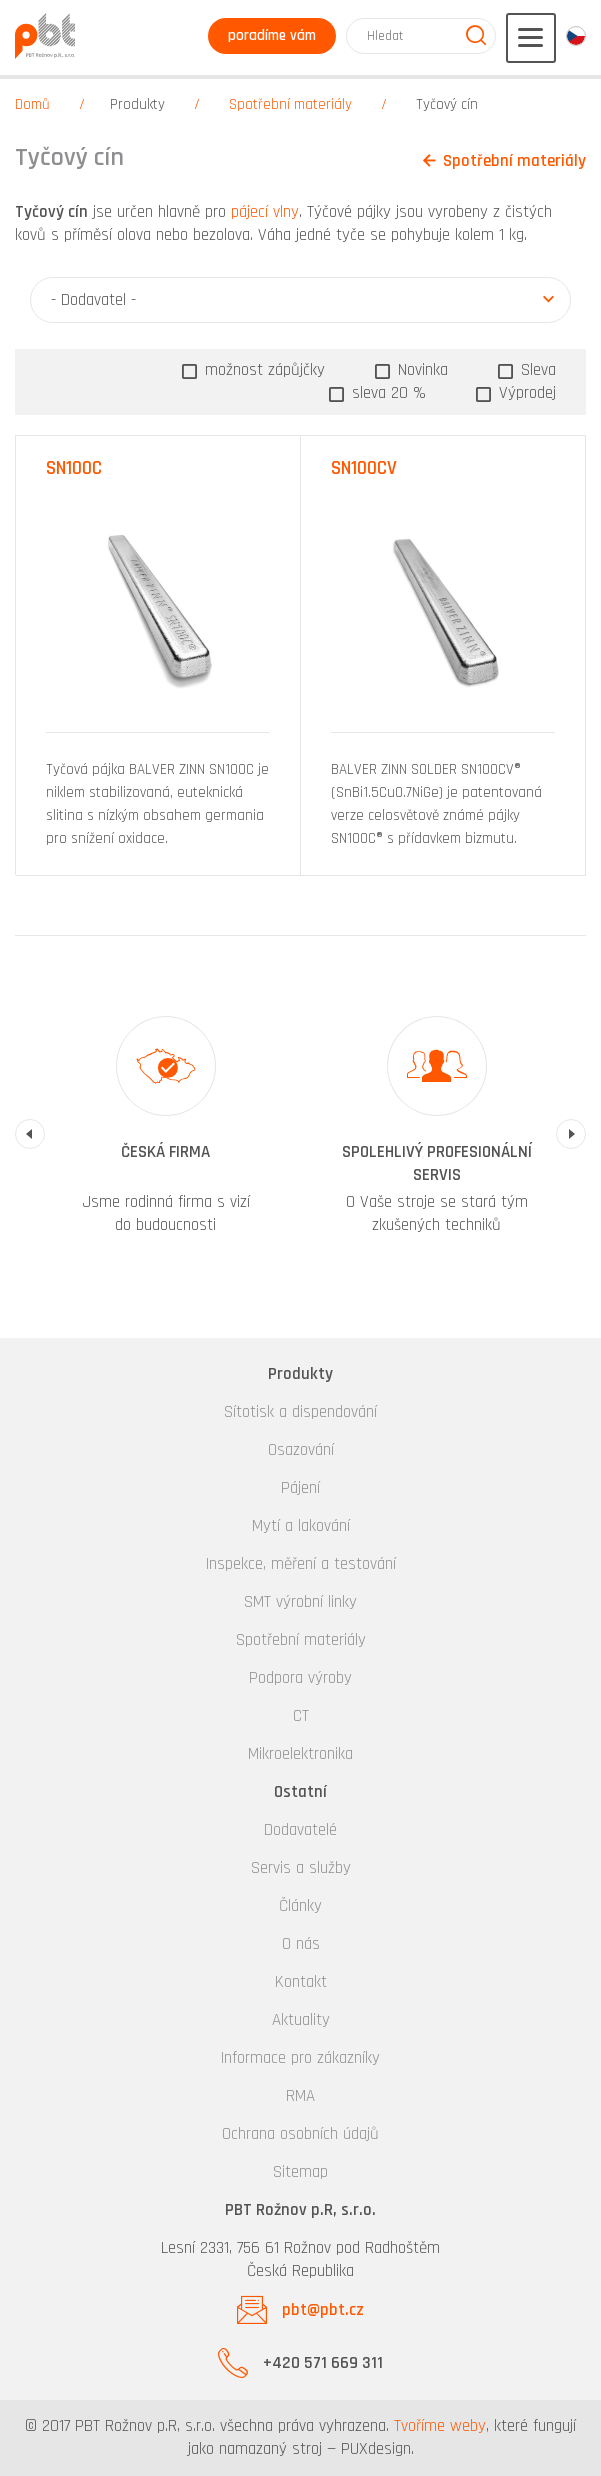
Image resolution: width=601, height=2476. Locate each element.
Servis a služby (301, 1868)
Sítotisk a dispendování (300, 1412)
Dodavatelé (300, 1830)
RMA (300, 2096)
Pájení (300, 1488)
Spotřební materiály (290, 104)
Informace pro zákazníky (300, 2058)
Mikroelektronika (300, 1754)
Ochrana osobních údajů (300, 2134)
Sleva (536, 370)
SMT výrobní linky (300, 1602)
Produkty (137, 104)
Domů (32, 104)
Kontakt (301, 1982)
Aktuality (301, 2020)
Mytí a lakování (301, 1526)
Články (300, 1906)
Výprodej (525, 393)
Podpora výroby (300, 1678)
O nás (301, 1944)
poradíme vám (272, 35)
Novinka (420, 370)
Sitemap (300, 2172)
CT (301, 1716)
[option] (165, 1134)
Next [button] (571, 1134)
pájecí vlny (265, 212)
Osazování (301, 1450)
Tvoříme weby (440, 2426)
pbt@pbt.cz (323, 2310)
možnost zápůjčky (262, 370)
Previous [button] (30, 1134)
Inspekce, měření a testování (301, 1564)
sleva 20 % (386, 393)
